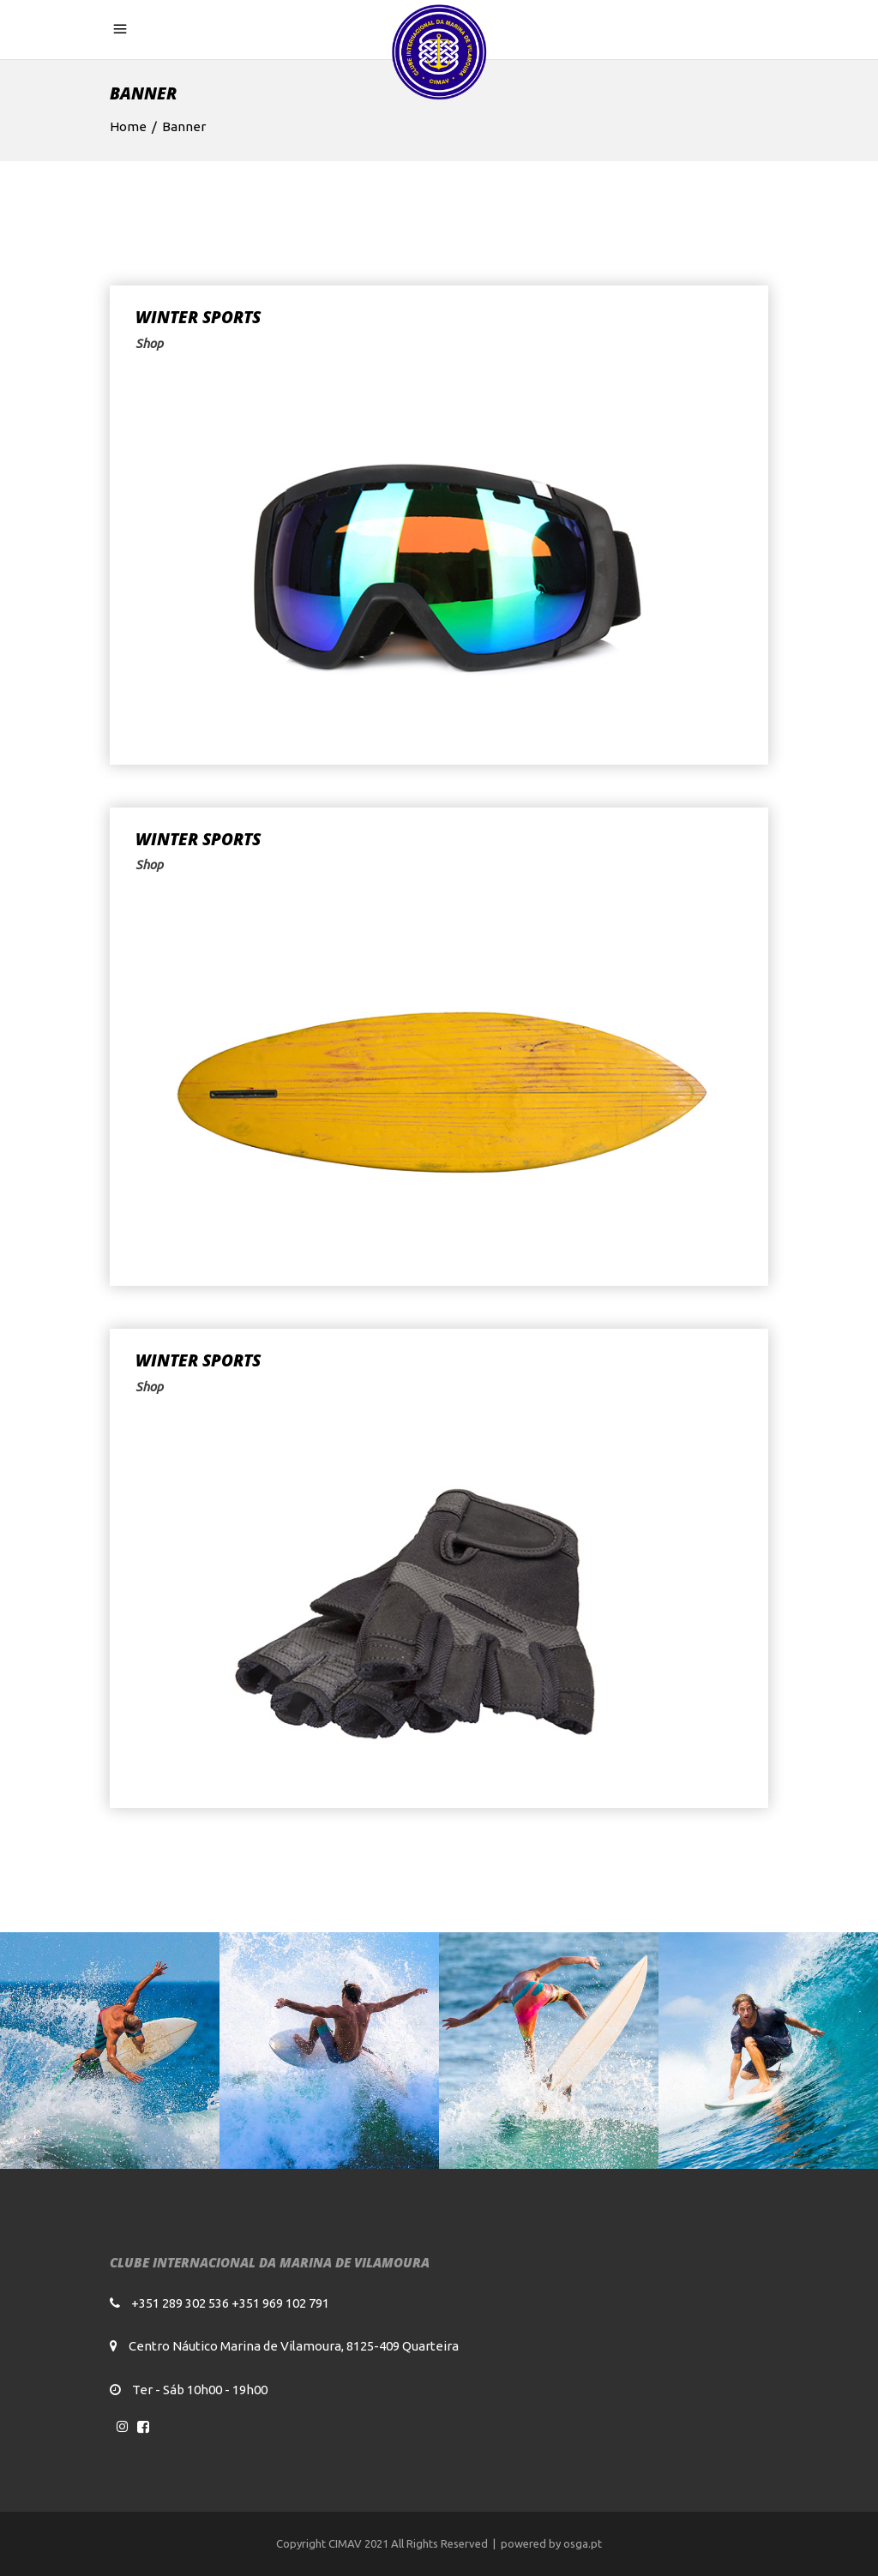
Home (128, 126)
